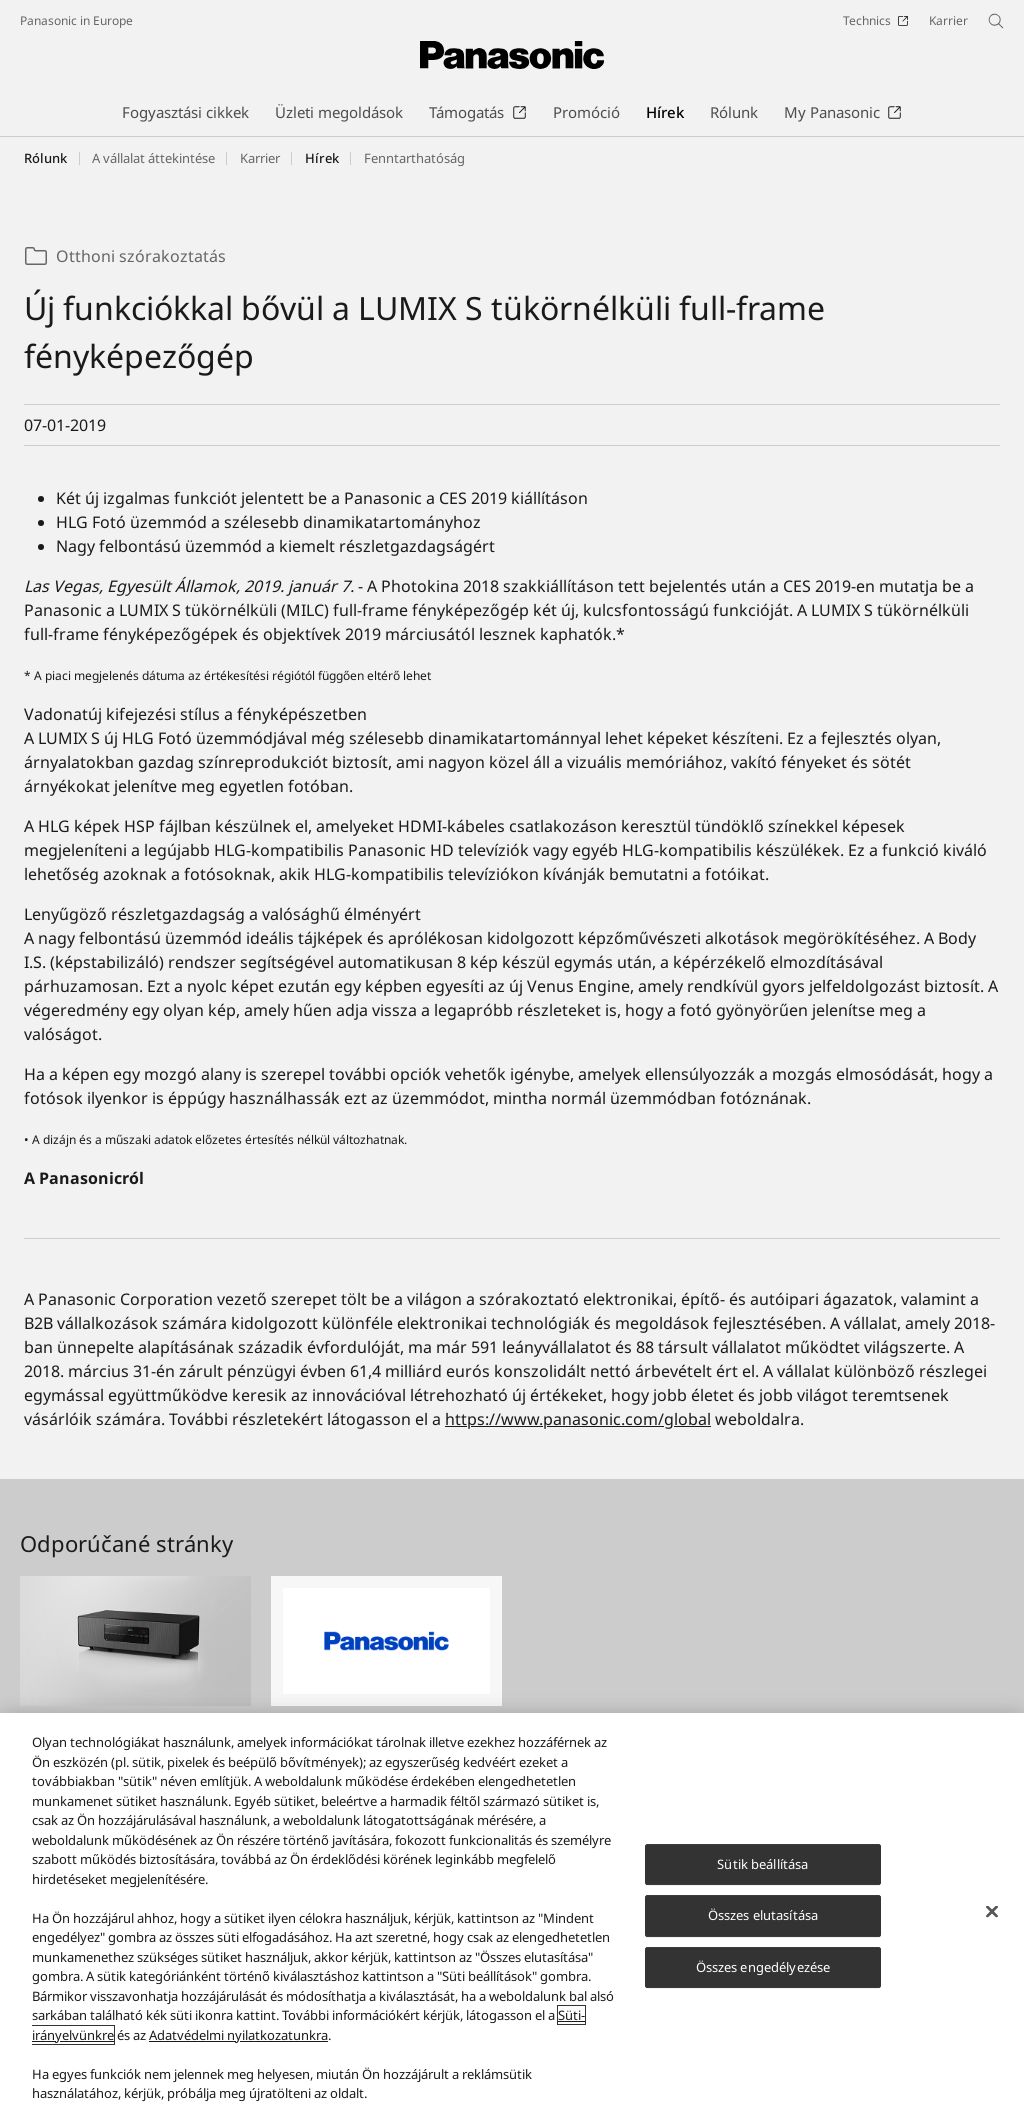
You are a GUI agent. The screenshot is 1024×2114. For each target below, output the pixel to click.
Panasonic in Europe (76, 20)
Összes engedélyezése (763, 1977)
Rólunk (45, 158)
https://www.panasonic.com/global (578, 1419)
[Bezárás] (992, 1921)
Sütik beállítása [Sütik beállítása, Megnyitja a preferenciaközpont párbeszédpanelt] (762, 1874)
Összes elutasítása (763, 1926)
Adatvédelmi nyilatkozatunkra (238, 2045)
